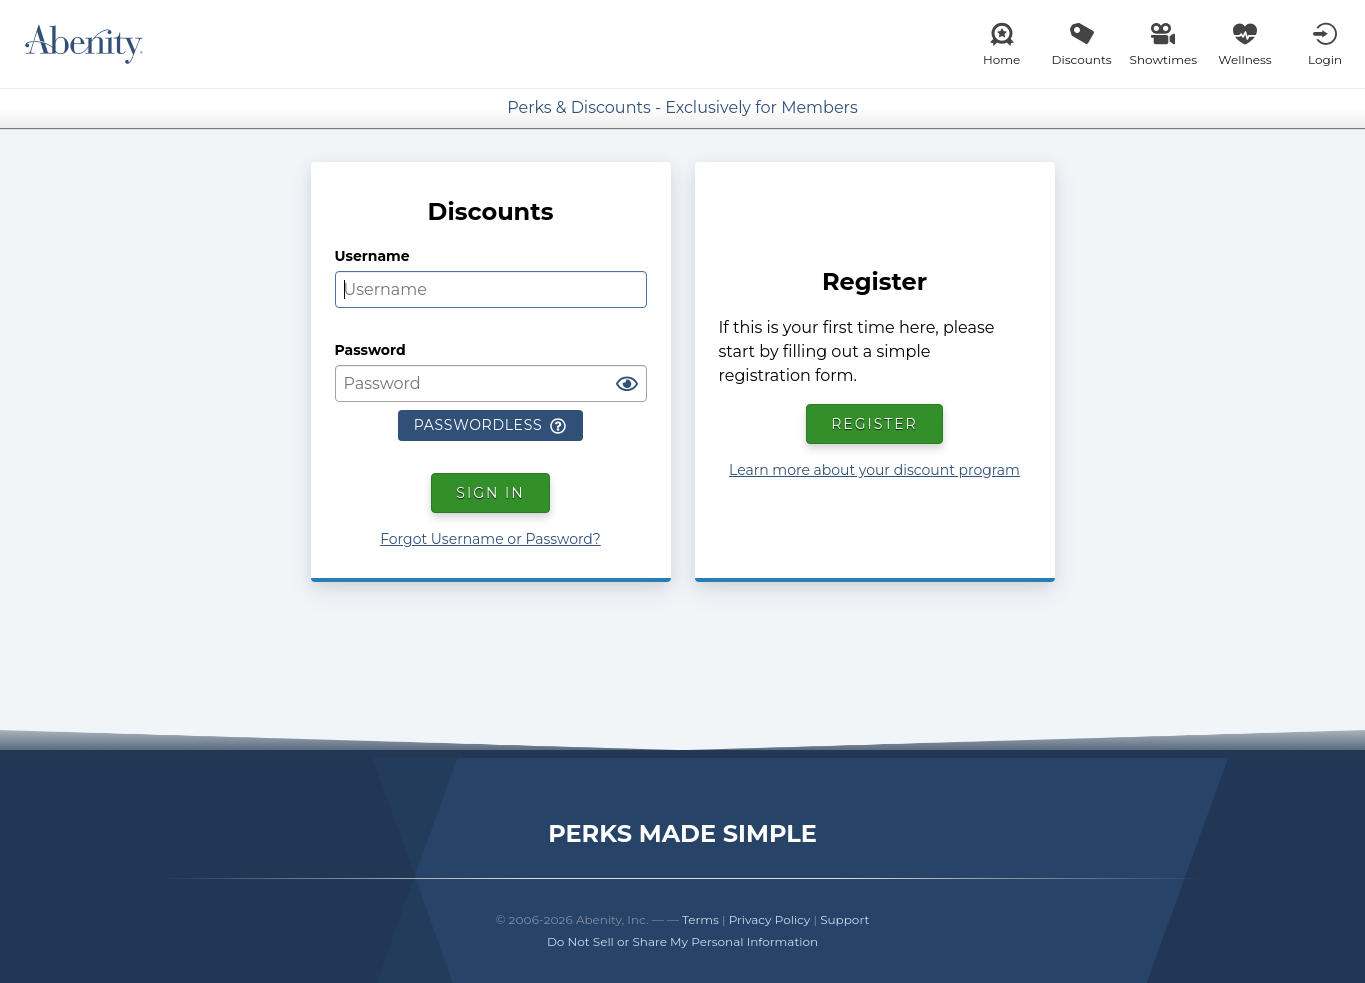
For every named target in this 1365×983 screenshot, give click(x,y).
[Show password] (627, 385)
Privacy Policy (770, 919)
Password (370, 350)
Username (372, 256)
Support (844, 919)
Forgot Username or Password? (490, 539)
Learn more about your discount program (874, 470)
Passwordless (490, 425)
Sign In (490, 493)
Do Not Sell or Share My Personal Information (682, 941)
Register (874, 424)
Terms (700, 919)
